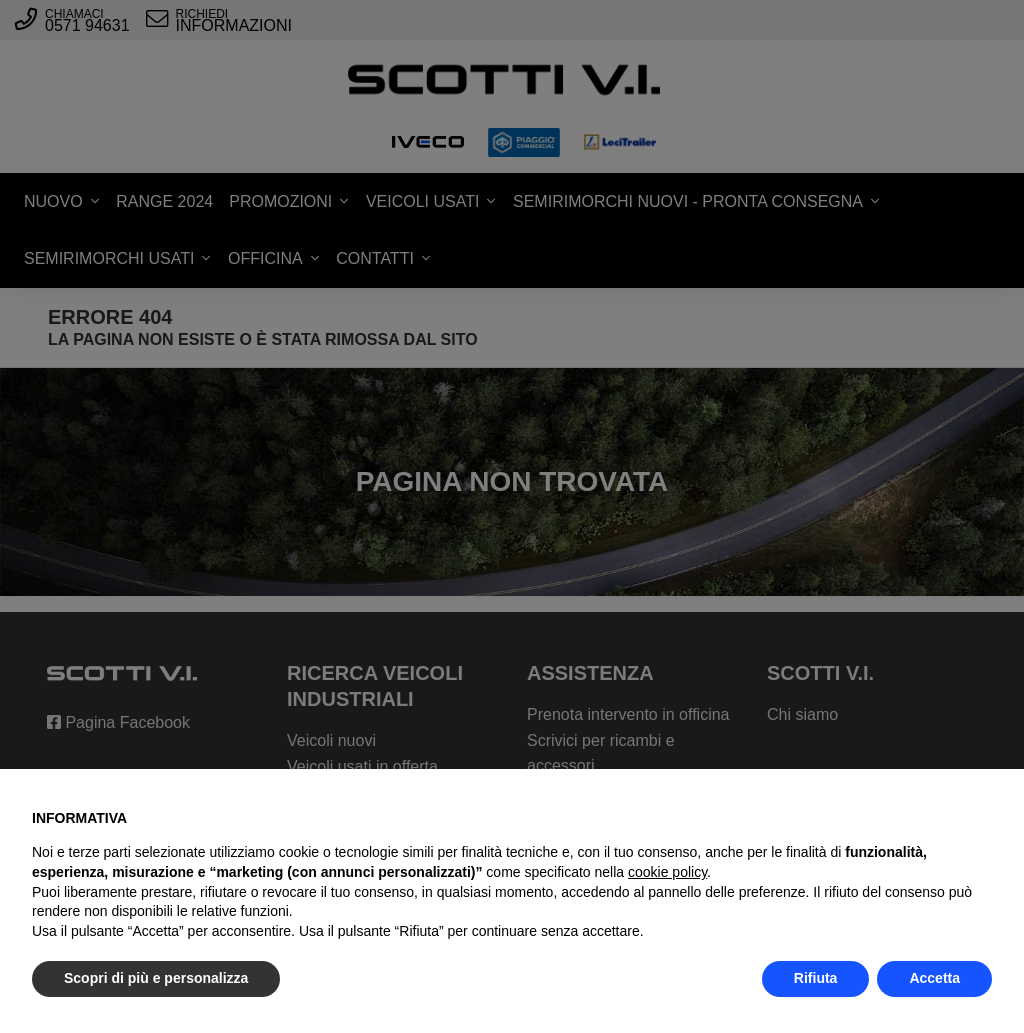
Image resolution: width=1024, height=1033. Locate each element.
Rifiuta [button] (816, 978)
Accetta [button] (934, 978)
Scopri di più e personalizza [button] (156, 978)
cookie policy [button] (667, 872)
